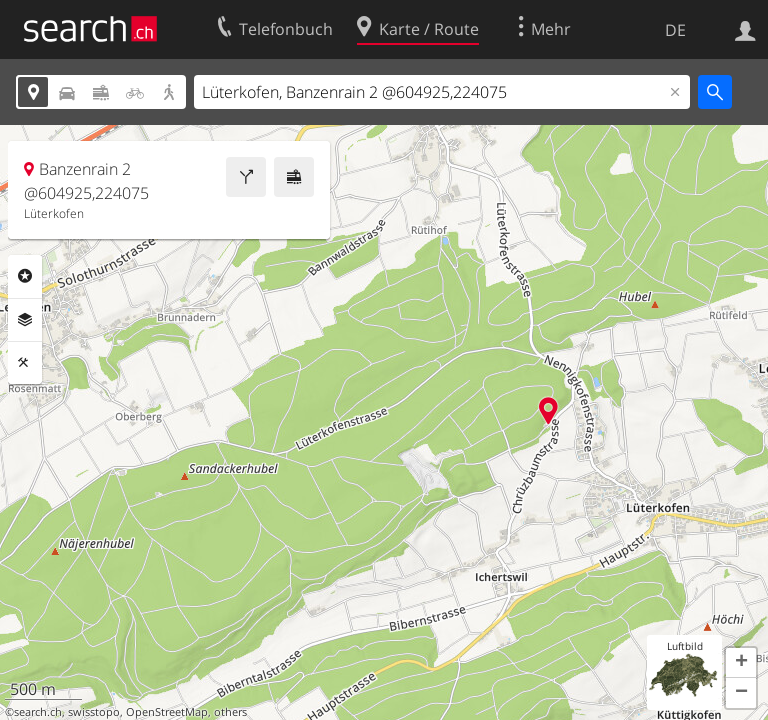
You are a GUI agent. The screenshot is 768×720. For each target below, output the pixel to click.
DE (675, 30)
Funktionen (25, 363)
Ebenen (25, 320)
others (230, 712)
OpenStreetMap (167, 712)
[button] (741, 663)
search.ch (38, 712)
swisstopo (94, 712)
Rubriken (25, 276)
